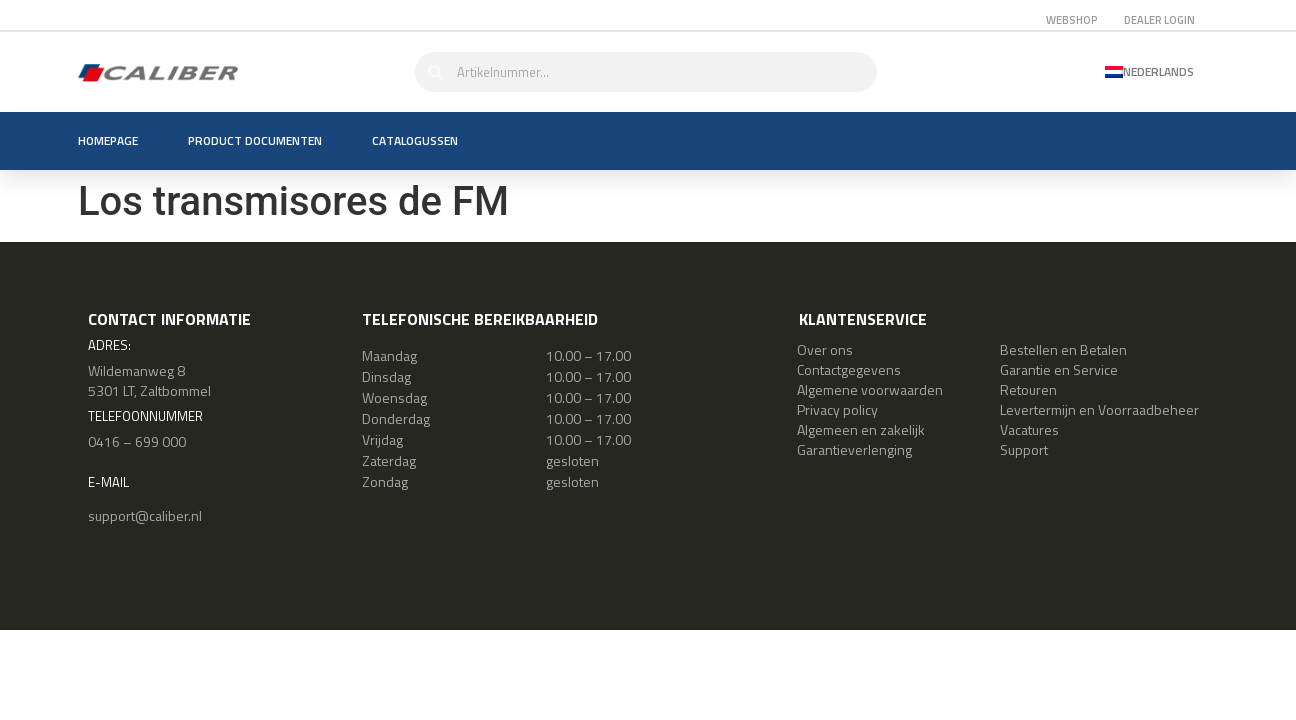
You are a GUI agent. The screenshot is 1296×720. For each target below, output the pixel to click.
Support (1024, 449)
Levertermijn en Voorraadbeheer (1099, 409)
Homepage (108, 140)
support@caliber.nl (145, 515)
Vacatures (1029, 429)
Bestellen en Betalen (1063, 349)
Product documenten (255, 140)
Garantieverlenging (854, 449)
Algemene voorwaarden (870, 389)
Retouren (1028, 389)
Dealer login (1159, 20)
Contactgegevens (849, 369)
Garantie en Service (1059, 369)
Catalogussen (415, 140)
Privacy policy (837, 409)
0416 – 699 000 (137, 441)
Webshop (1072, 20)
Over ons (825, 349)
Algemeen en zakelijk (861, 429)
